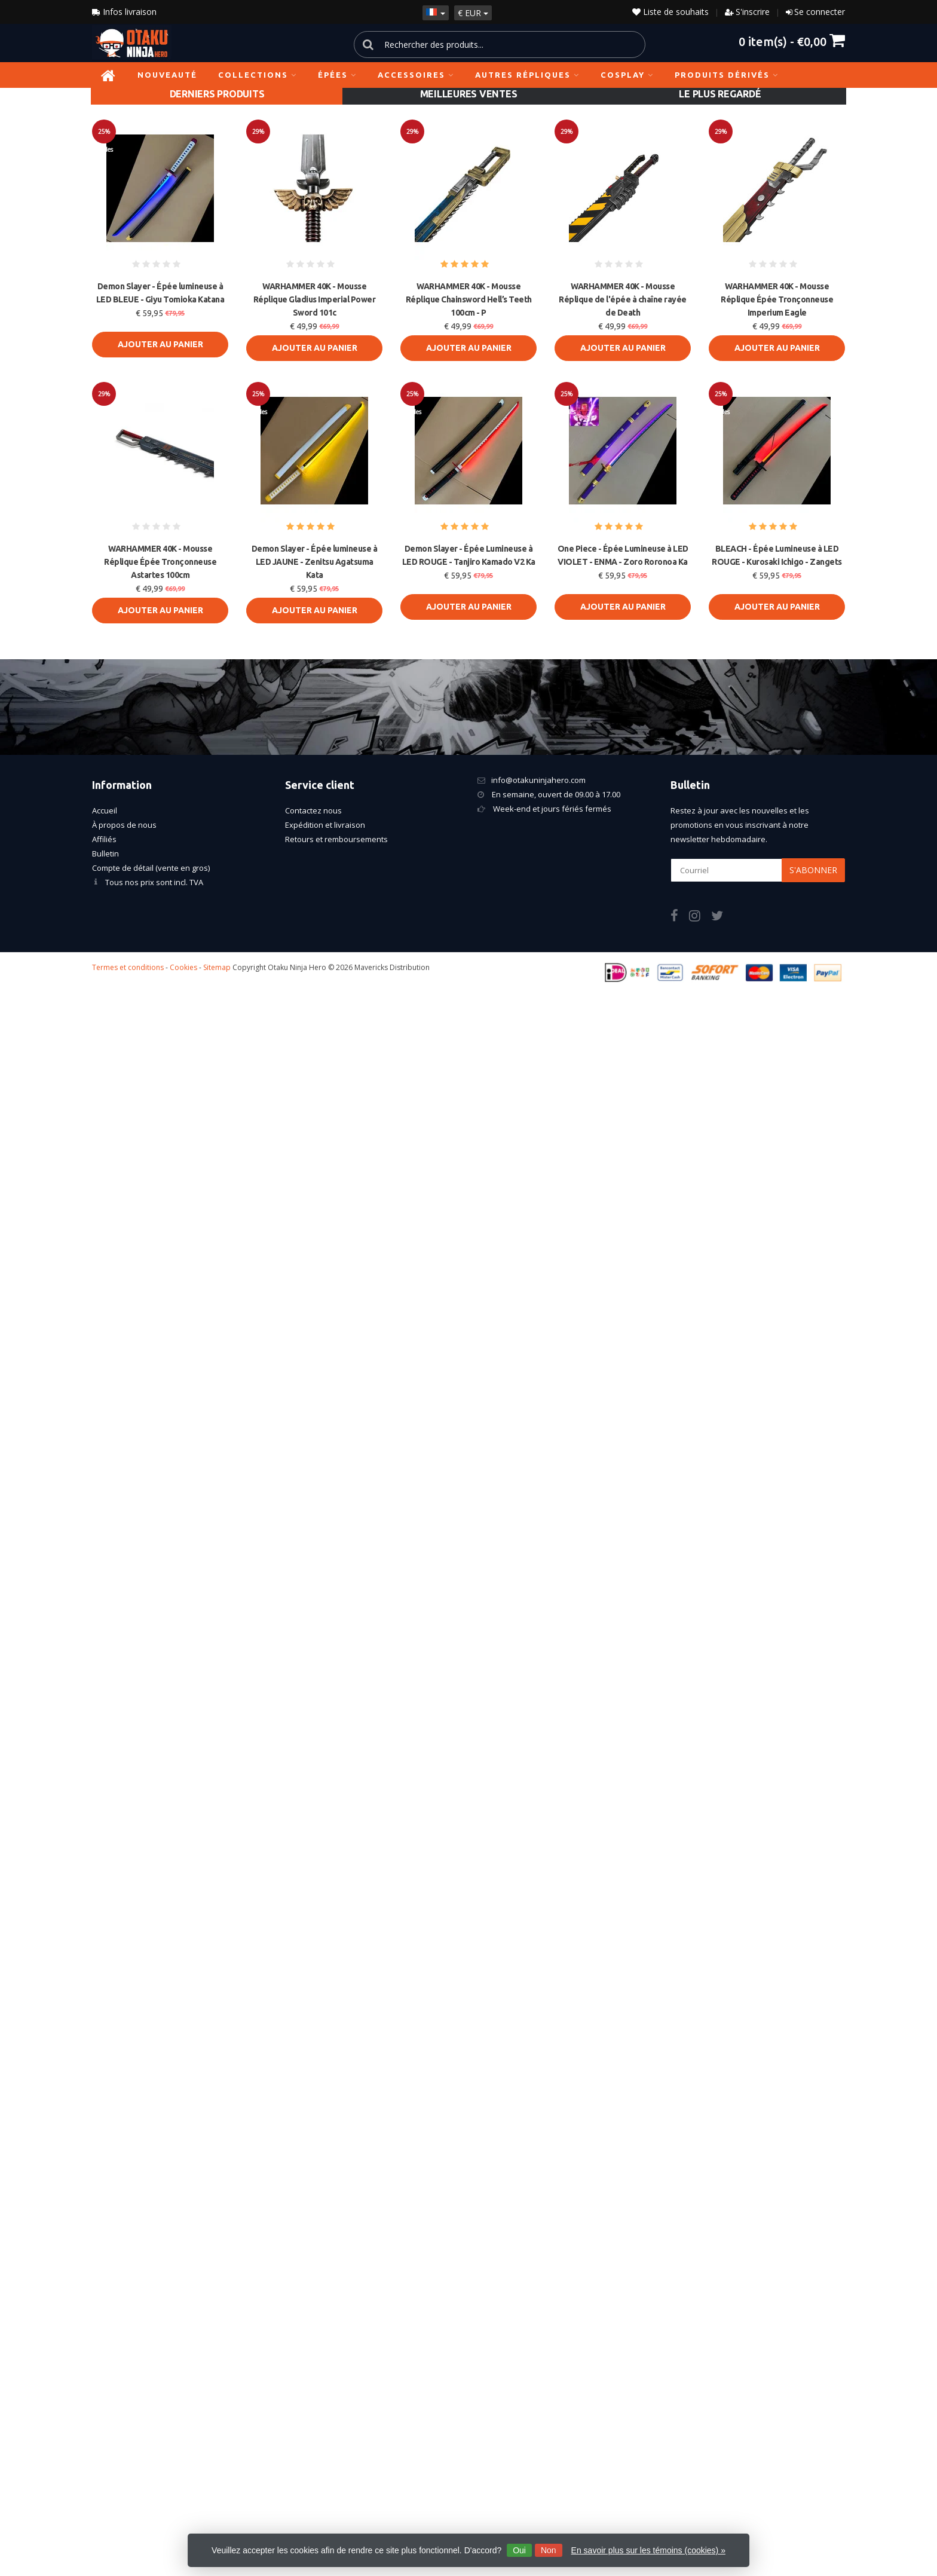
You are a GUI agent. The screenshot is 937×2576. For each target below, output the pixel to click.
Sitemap (217, 967)
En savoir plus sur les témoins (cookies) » (648, 2550)
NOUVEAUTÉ (167, 75)
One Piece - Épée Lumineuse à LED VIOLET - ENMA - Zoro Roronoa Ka (623, 555)
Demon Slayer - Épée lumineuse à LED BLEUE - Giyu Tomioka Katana (160, 293)
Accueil (104, 810)
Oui (519, 2550)
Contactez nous (313, 810)
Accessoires (416, 75)
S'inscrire (753, 11)
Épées (337, 75)
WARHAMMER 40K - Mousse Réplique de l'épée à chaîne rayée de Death (623, 299)
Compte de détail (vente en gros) (151, 867)
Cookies (183, 967)
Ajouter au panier (160, 344)
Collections (257, 75)
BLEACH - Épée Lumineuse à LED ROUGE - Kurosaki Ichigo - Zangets (777, 555)
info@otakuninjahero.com (538, 780)
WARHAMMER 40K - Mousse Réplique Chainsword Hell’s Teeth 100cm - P (469, 299)
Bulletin (105, 853)
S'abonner (813, 870)
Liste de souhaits (670, 11)
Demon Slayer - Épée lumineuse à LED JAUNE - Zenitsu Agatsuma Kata (315, 562)
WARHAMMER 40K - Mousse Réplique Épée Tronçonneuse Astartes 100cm (160, 562)
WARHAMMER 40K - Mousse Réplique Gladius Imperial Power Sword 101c (314, 299)
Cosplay (627, 75)
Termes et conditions (128, 967)
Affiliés (104, 839)
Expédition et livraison (325, 824)
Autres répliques (527, 75)
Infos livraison (124, 11)
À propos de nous (124, 824)
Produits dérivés (727, 75)
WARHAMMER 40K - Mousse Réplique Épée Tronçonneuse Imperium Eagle (777, 299)
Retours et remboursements (336, 839)
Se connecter (819, 11)
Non (548, 2550)
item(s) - (792, 41)
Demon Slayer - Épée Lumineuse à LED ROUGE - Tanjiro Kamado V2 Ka (468, 555)
